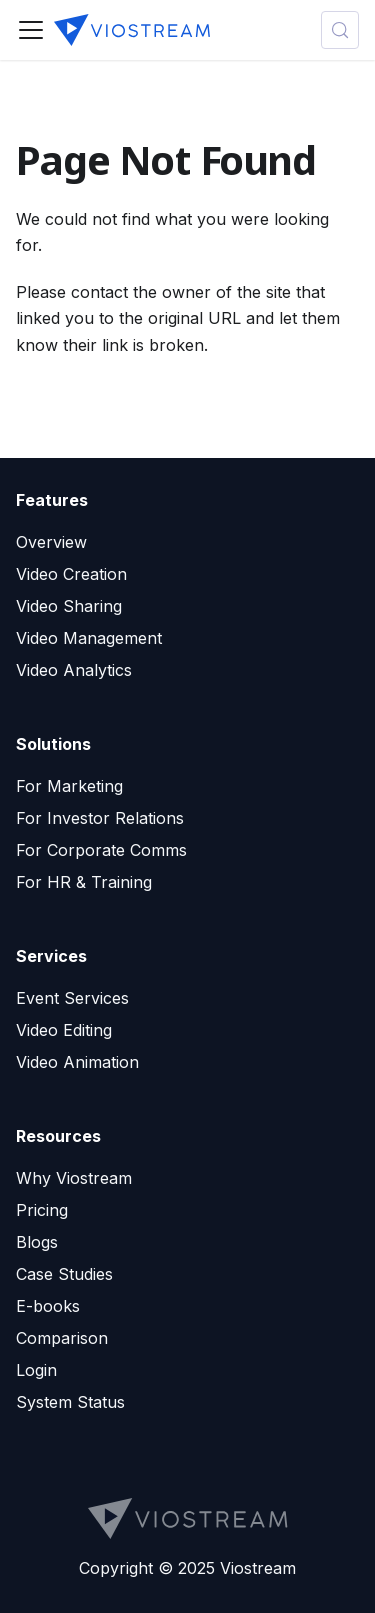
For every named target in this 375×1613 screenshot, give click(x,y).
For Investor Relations (100, 818)
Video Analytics (74, 670)
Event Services (72, 998)
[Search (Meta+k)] (340, 30)
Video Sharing (69, 606)
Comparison (62, 1338)
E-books (48, 1306)
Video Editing (64, 1030)
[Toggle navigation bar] (31, 30)
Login (36, 1370)
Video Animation (77, 1062)
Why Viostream (74, 1178)
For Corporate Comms (101, 850)
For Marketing (69, 786)
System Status (70, 1402)
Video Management (89, 638)
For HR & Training (84, 882)
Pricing (42, 1210)
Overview (51, 542)
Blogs (37, 1242)
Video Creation (71, 574)
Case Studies (64, 1274)
